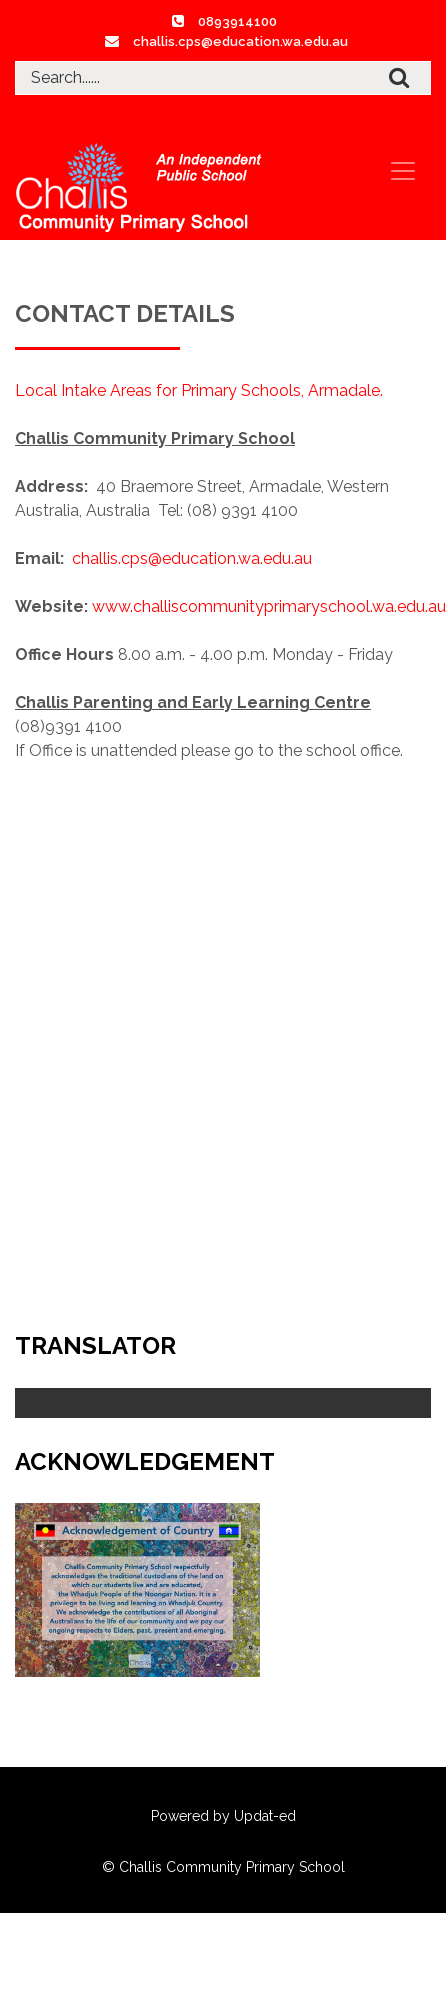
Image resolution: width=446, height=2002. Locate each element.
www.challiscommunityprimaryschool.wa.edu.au (269, 606)
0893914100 (237, 21)
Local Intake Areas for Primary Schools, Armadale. (199, 390)
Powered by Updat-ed (223, 1816)
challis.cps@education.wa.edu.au (240, 41)
